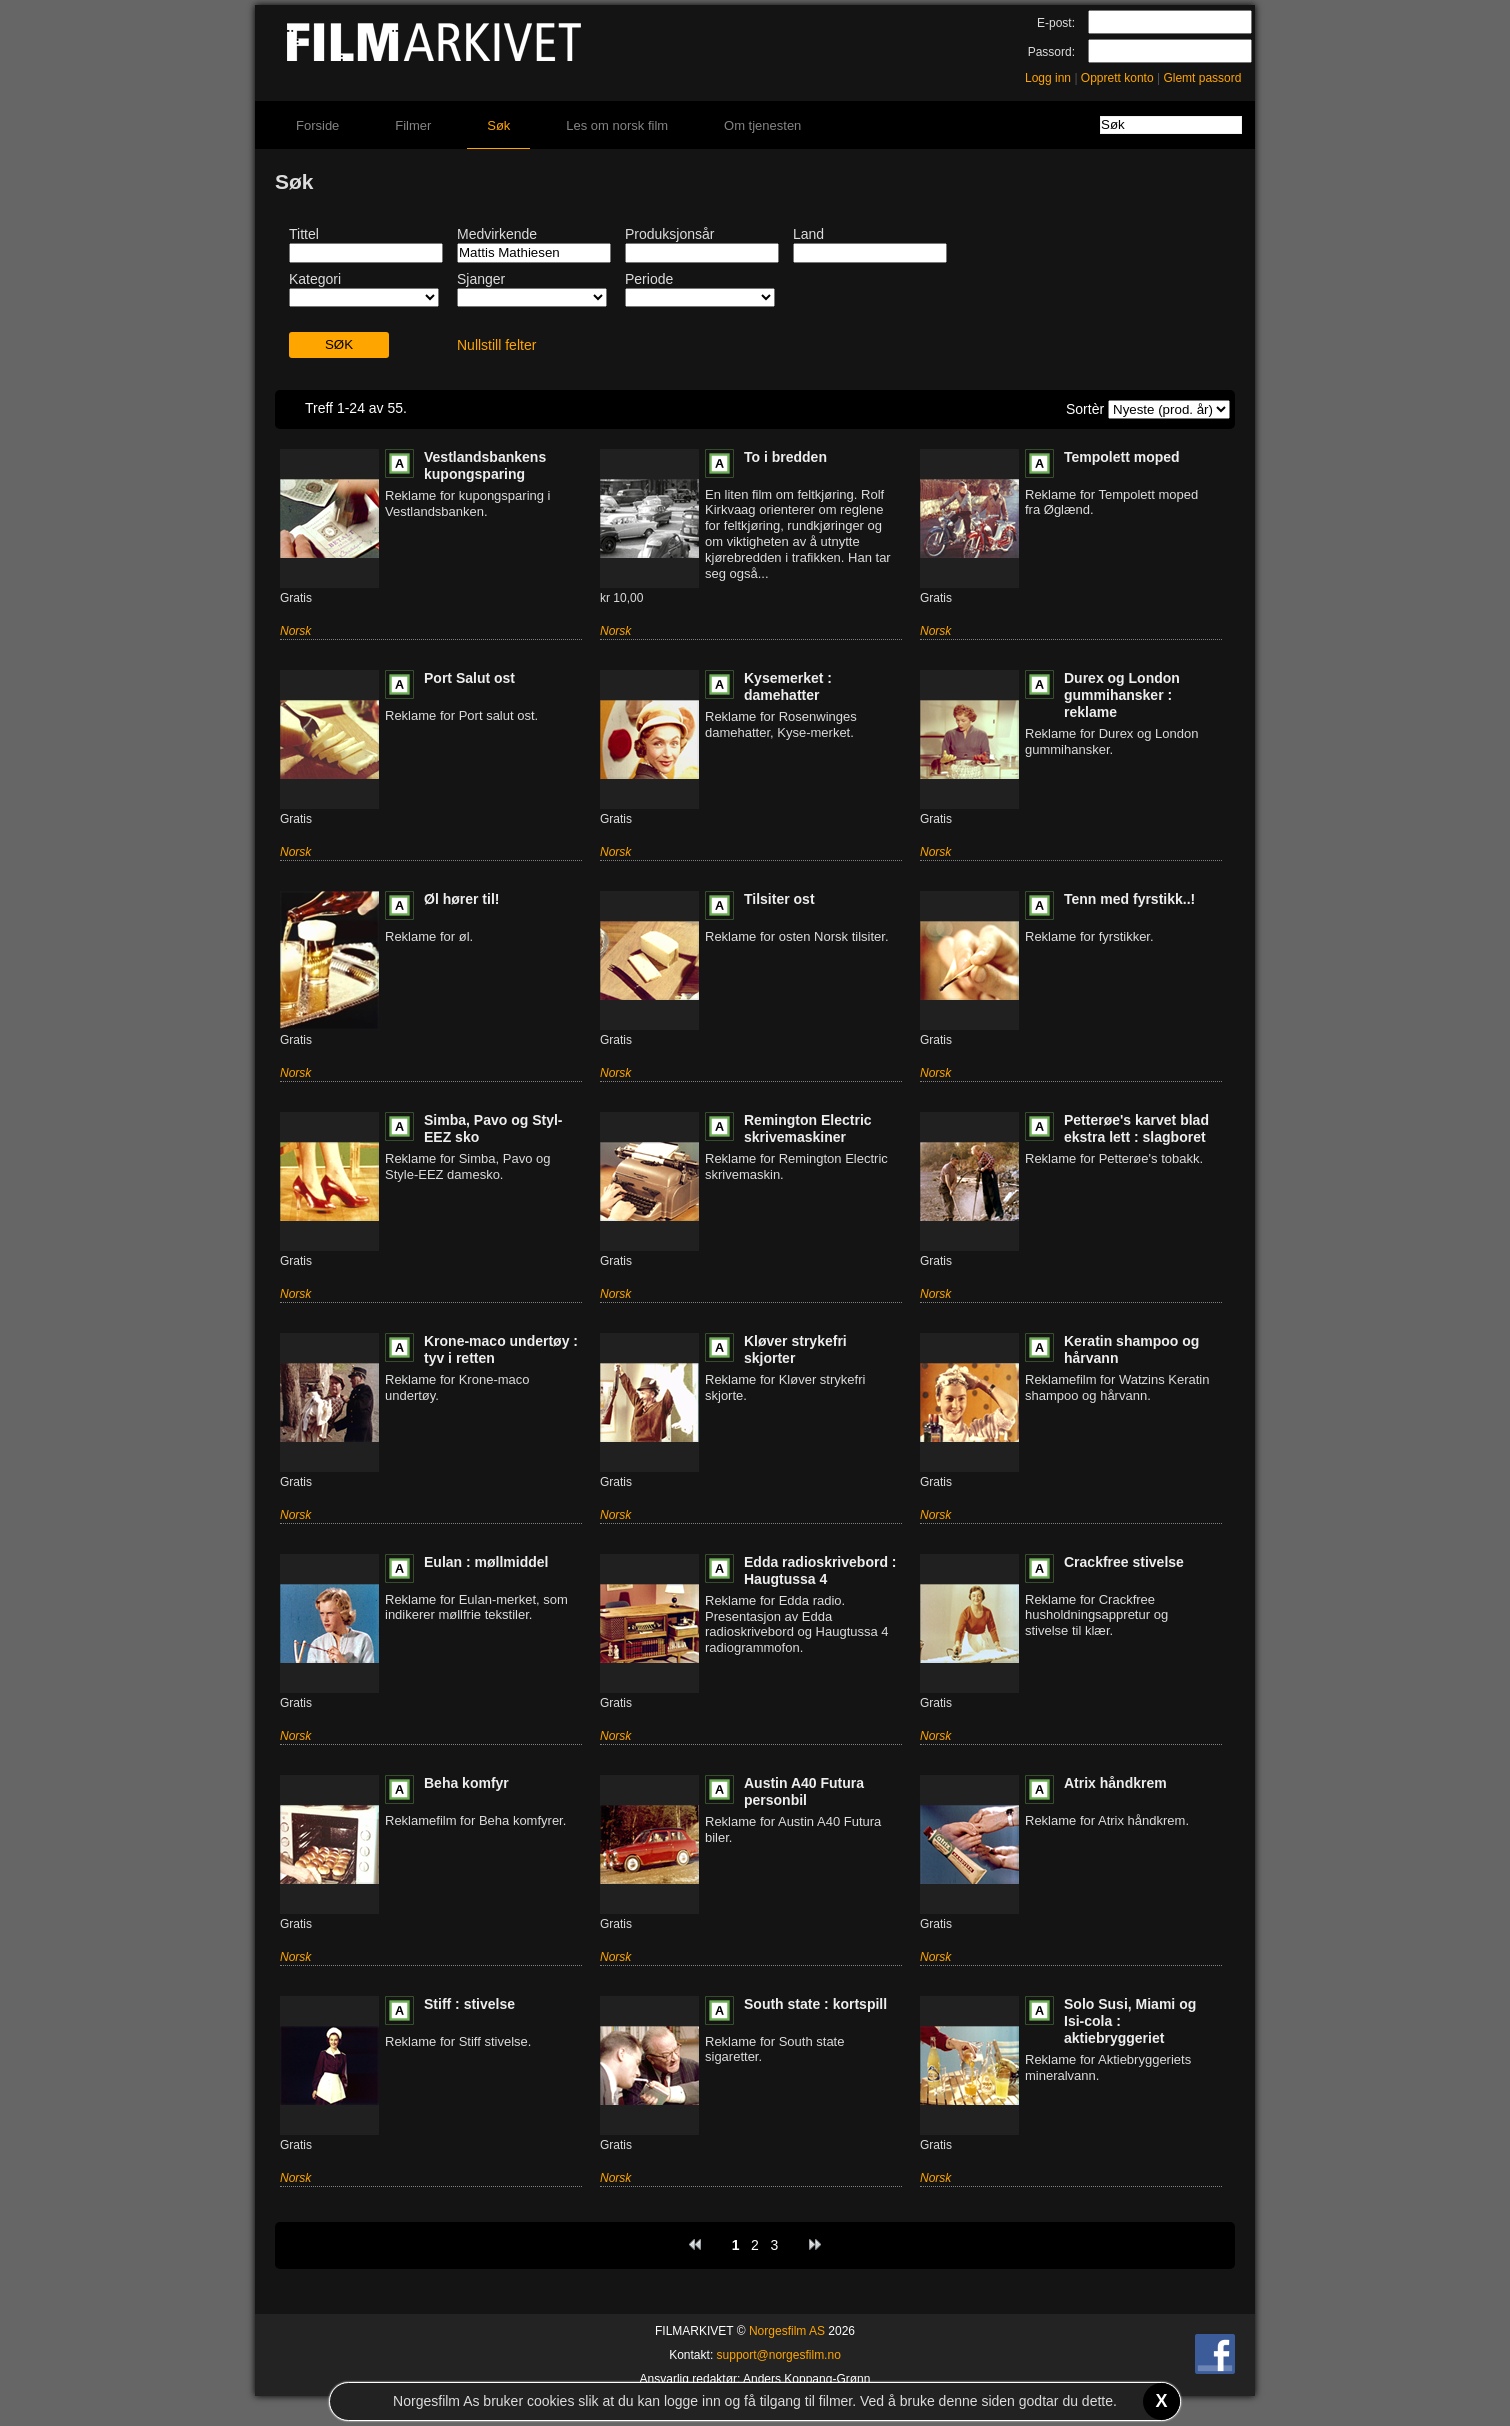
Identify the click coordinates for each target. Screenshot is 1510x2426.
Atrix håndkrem (1115, 1783)
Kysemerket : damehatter (788, 686)
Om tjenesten (762, 125)
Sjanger (481, 279)
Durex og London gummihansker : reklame (1122, 695)
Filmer (413, 125)
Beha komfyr (466, 1783)
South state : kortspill (815, 2004)
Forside (317, 125)
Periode (649, 279)
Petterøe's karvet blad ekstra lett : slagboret (1136, 1128)
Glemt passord (1202, 78)
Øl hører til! (461, 899)
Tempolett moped (1122, 457)
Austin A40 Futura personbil (804, 1791)
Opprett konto (1117, 78)
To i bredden (785, 457)
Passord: (1051, 52)
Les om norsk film (617, 125)
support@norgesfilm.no (779, 2355)
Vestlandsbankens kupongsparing (485, 465)
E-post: (1056, 23)
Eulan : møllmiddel (486, 1562)
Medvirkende (497, 234)
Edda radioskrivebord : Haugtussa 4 (820, 1570)
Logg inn (1048, 78)
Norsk (295, 631)
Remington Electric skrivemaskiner (808, 1128)
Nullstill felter (496, 345)
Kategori (315, 279)
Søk (498, 125)
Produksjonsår (670, 234)
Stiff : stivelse (469, 2004)
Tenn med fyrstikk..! (1129, 899)
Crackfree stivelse (1124, 1562)
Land (808, 234)
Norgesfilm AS (787, 2331)
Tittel (304, 234)
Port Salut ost (469, 678)
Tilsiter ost (779, 899)
